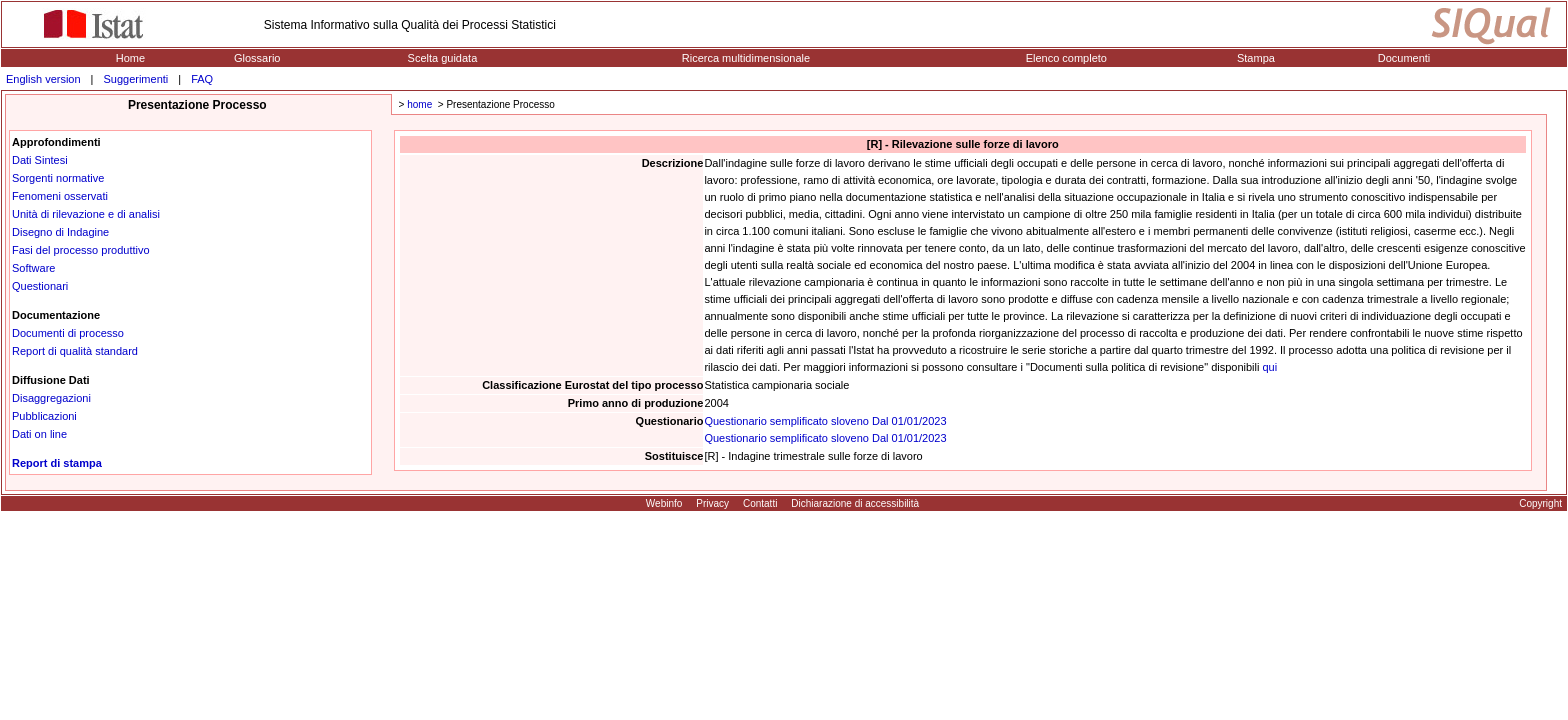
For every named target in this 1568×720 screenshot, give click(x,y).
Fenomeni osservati (60, 196)
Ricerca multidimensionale (746, 58)
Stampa (1256, 58)
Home (130, 58)
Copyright (1540, 503)
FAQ (202, 79)
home (419, 104)
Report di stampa (57, 463)
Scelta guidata (443, 58)
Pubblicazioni (44, 416)
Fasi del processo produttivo (81, 250)
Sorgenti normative (58, 178)
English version (43, 79)
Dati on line (39, 434)
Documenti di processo (68, 333)
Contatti (760, 503)
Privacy (712, 503)
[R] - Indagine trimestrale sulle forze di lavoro (813, 456)
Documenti (1404, 58)
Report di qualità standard (75, 351)
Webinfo (664, 503)
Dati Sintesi (40, 160)
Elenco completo (1066, 58)
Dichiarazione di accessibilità (855, 503)
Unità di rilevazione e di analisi (86, 214)
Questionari (40, 286)
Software (33, 268)
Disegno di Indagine (60, 232)
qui (1270, 367)
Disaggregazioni (51, 398)
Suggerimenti (135, 79)
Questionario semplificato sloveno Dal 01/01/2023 (825, 421)
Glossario (257, 58)
